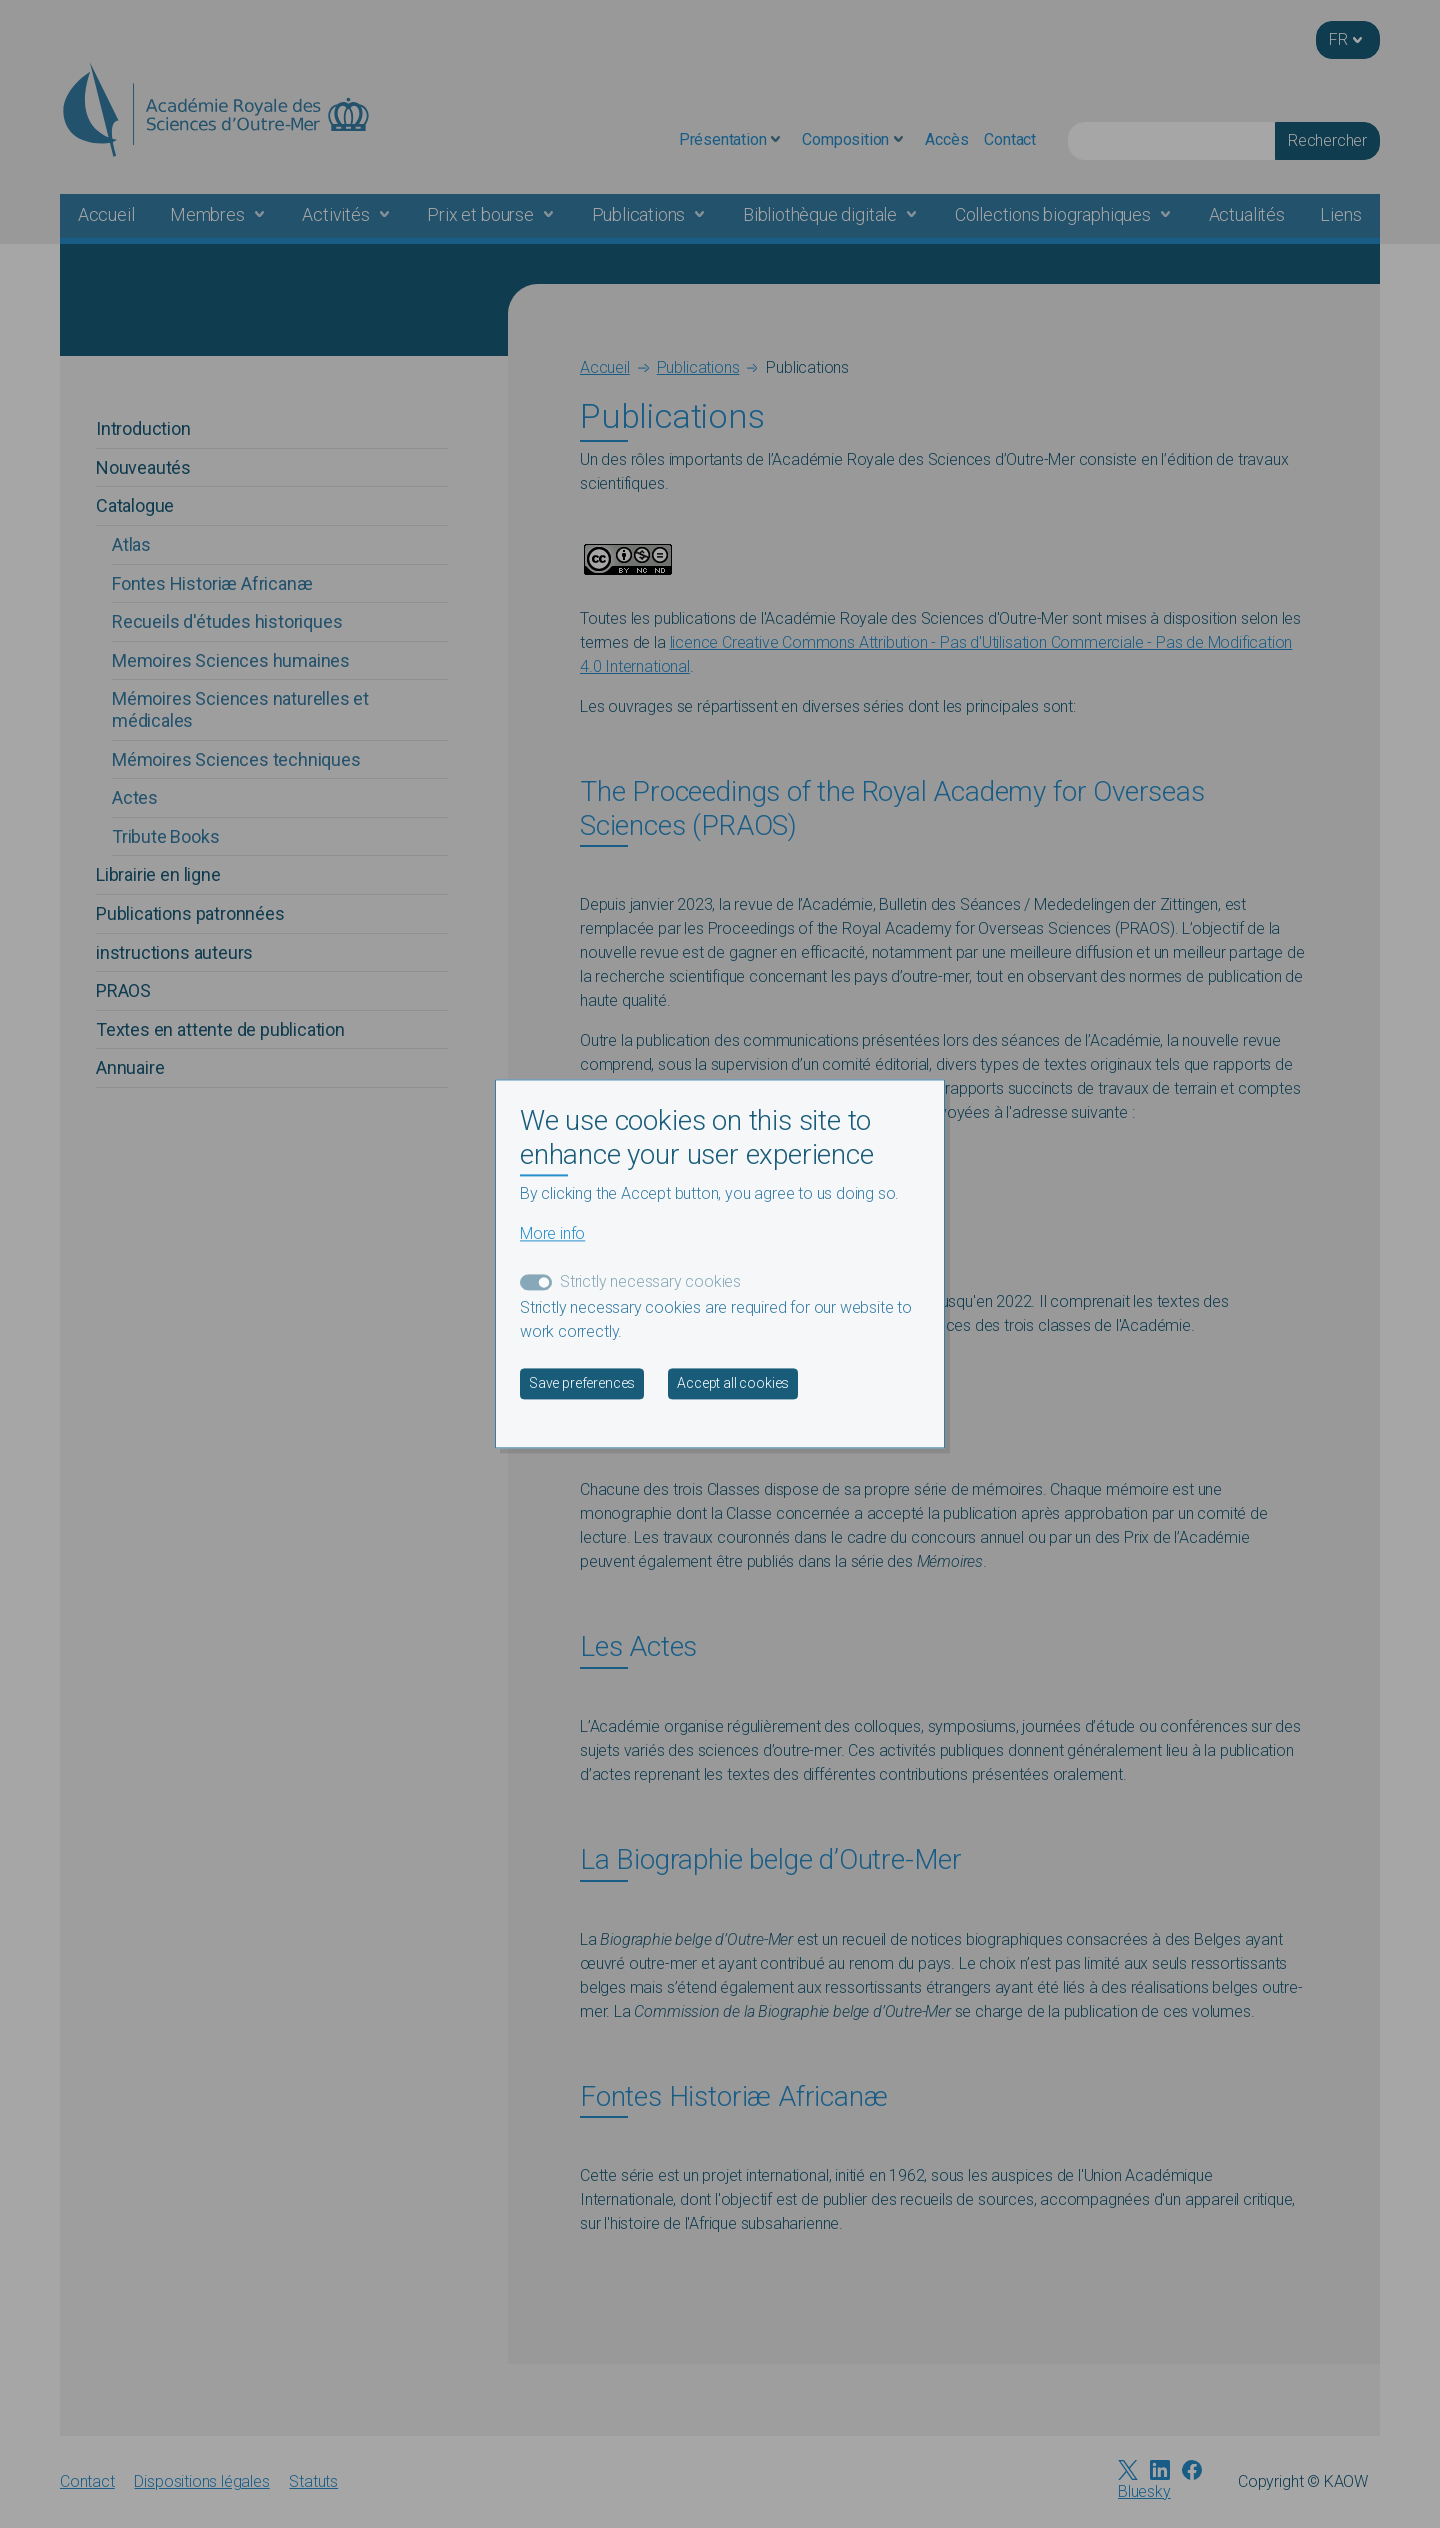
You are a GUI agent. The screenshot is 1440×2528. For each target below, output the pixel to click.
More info (552, 1234)
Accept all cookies (733, 1384)
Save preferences (582, 1384)
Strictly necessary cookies (650, 1282)
